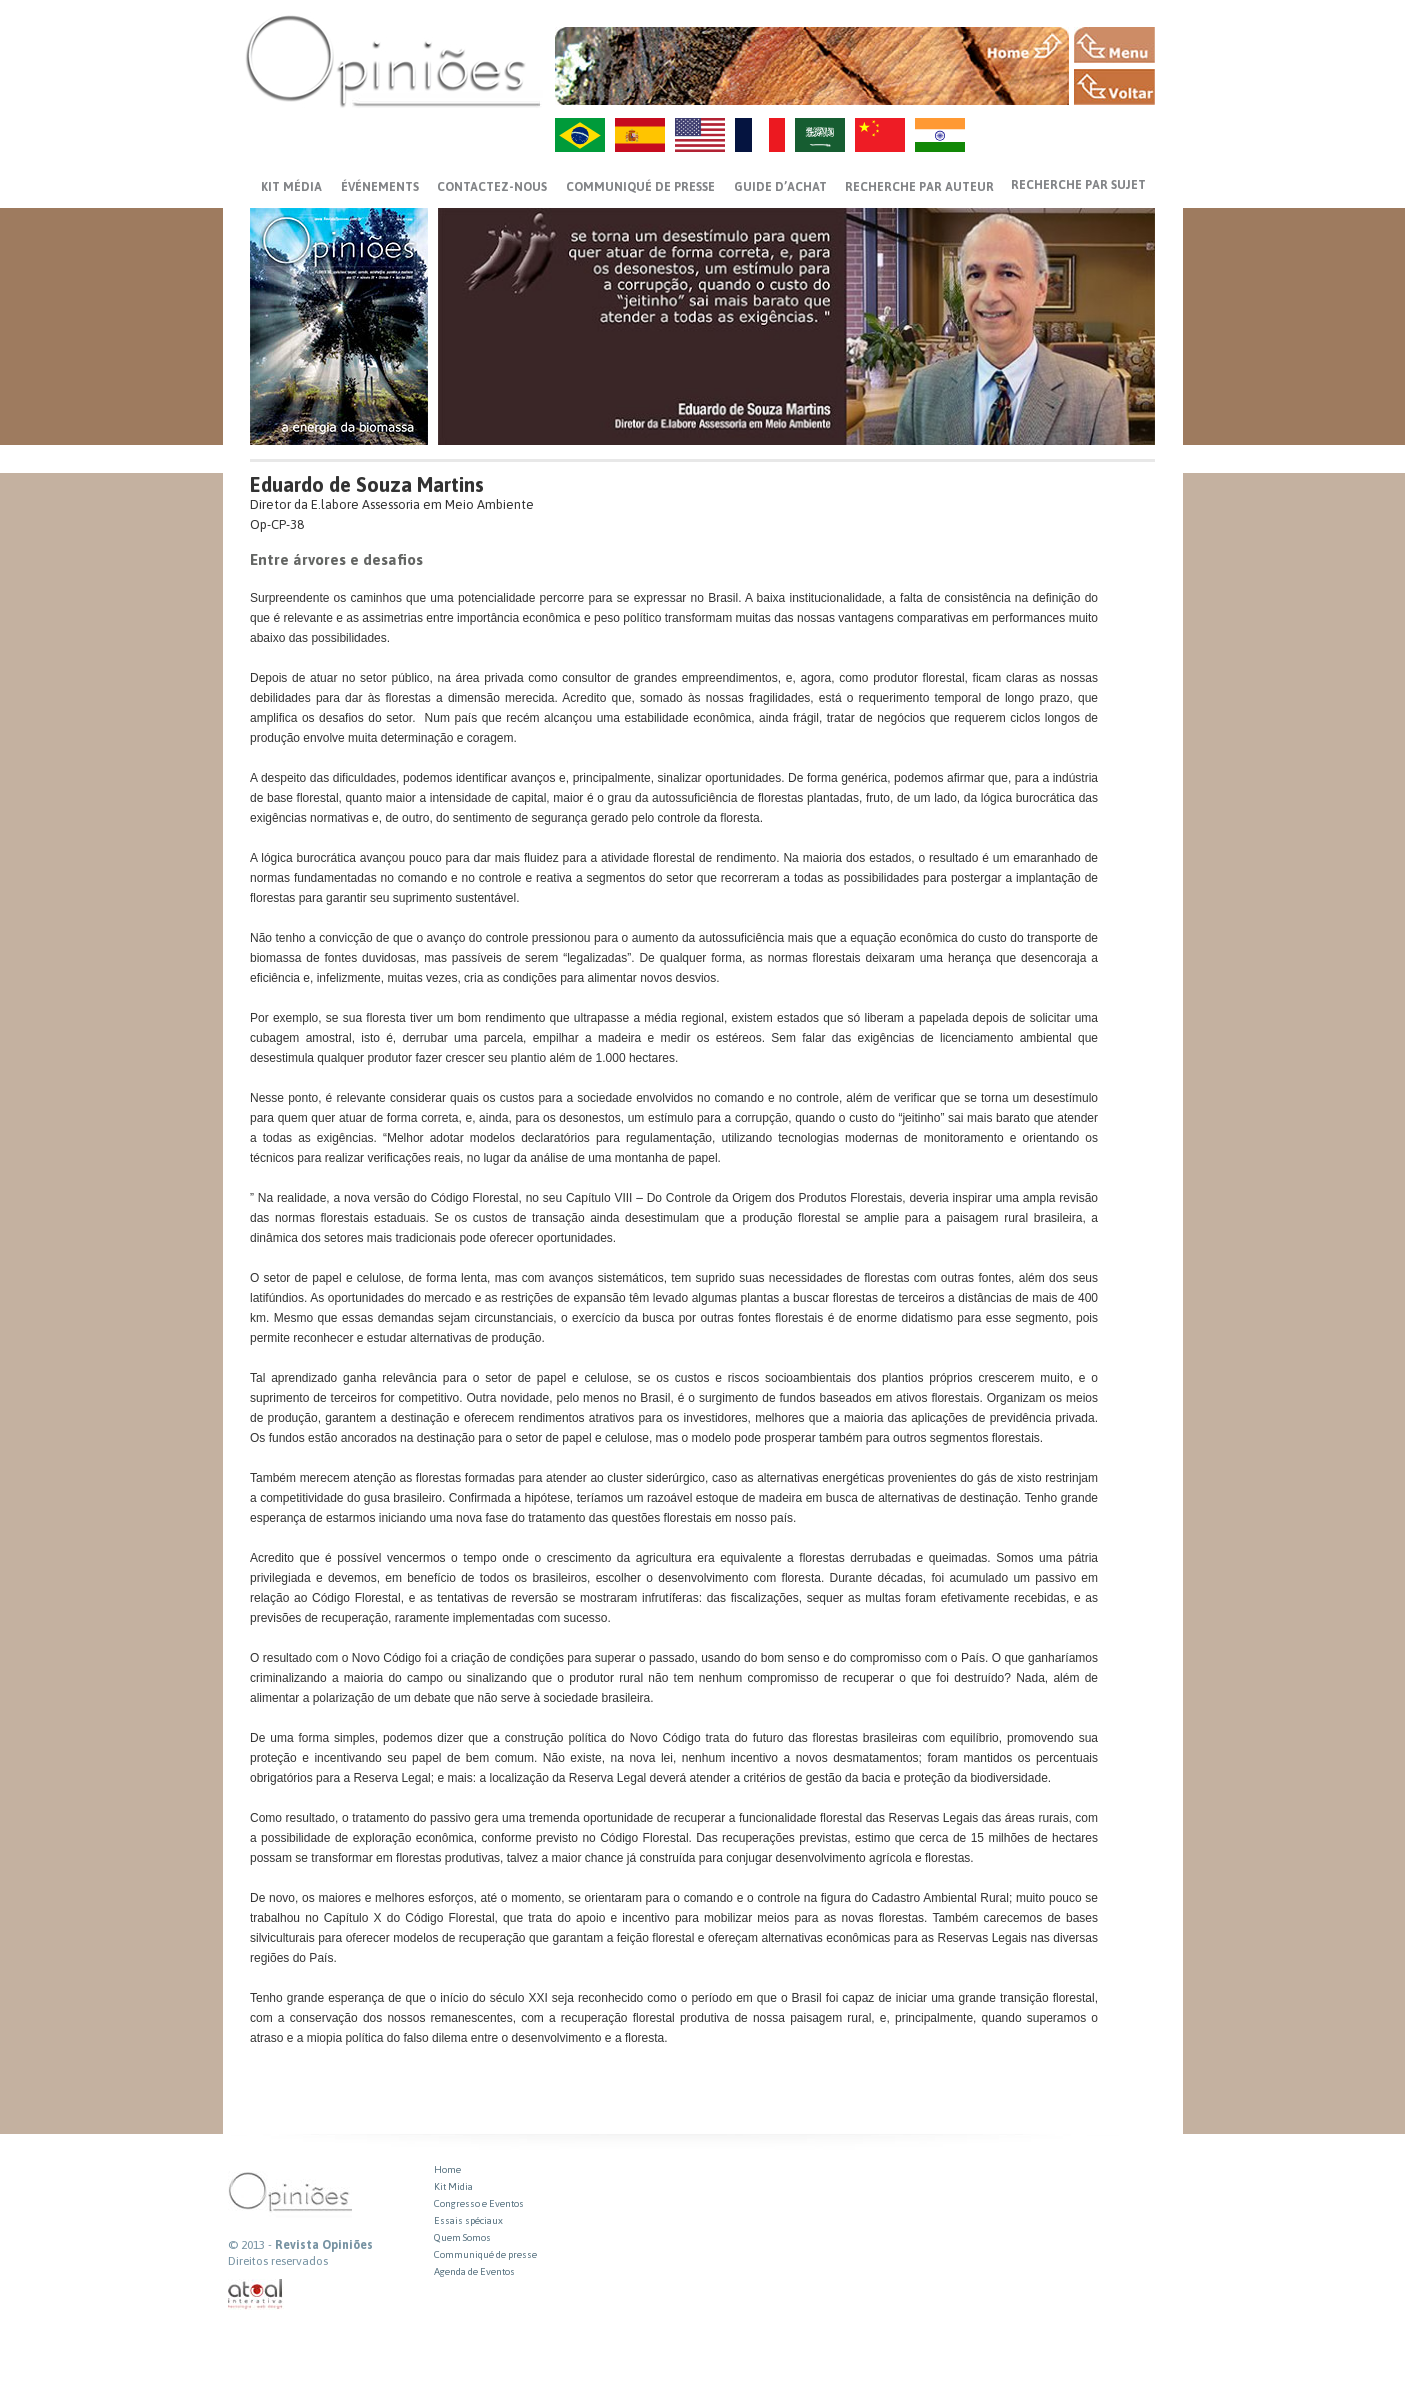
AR (820, 135)
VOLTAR (1114, 87)
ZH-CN (880, 135)
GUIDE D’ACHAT (780, 187)
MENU (1114, 45)
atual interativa (256, 2294)
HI (940, 135)
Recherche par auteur (919, 187)
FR (760, 135)
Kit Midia (453, 2186)
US (700, 135)
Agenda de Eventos (474, 2271)
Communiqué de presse (640, 187)
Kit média (291, 187)
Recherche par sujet (1078, 185)
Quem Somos (462, 2237)
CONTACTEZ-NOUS (492, 187)
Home (447, 2169)
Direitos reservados (278, 2261)
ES (640, 135)
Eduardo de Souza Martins (367, 484)
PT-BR (580, 135)
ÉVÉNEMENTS (380, 187)
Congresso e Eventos (479, 2203)
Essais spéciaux (468, 2220)
